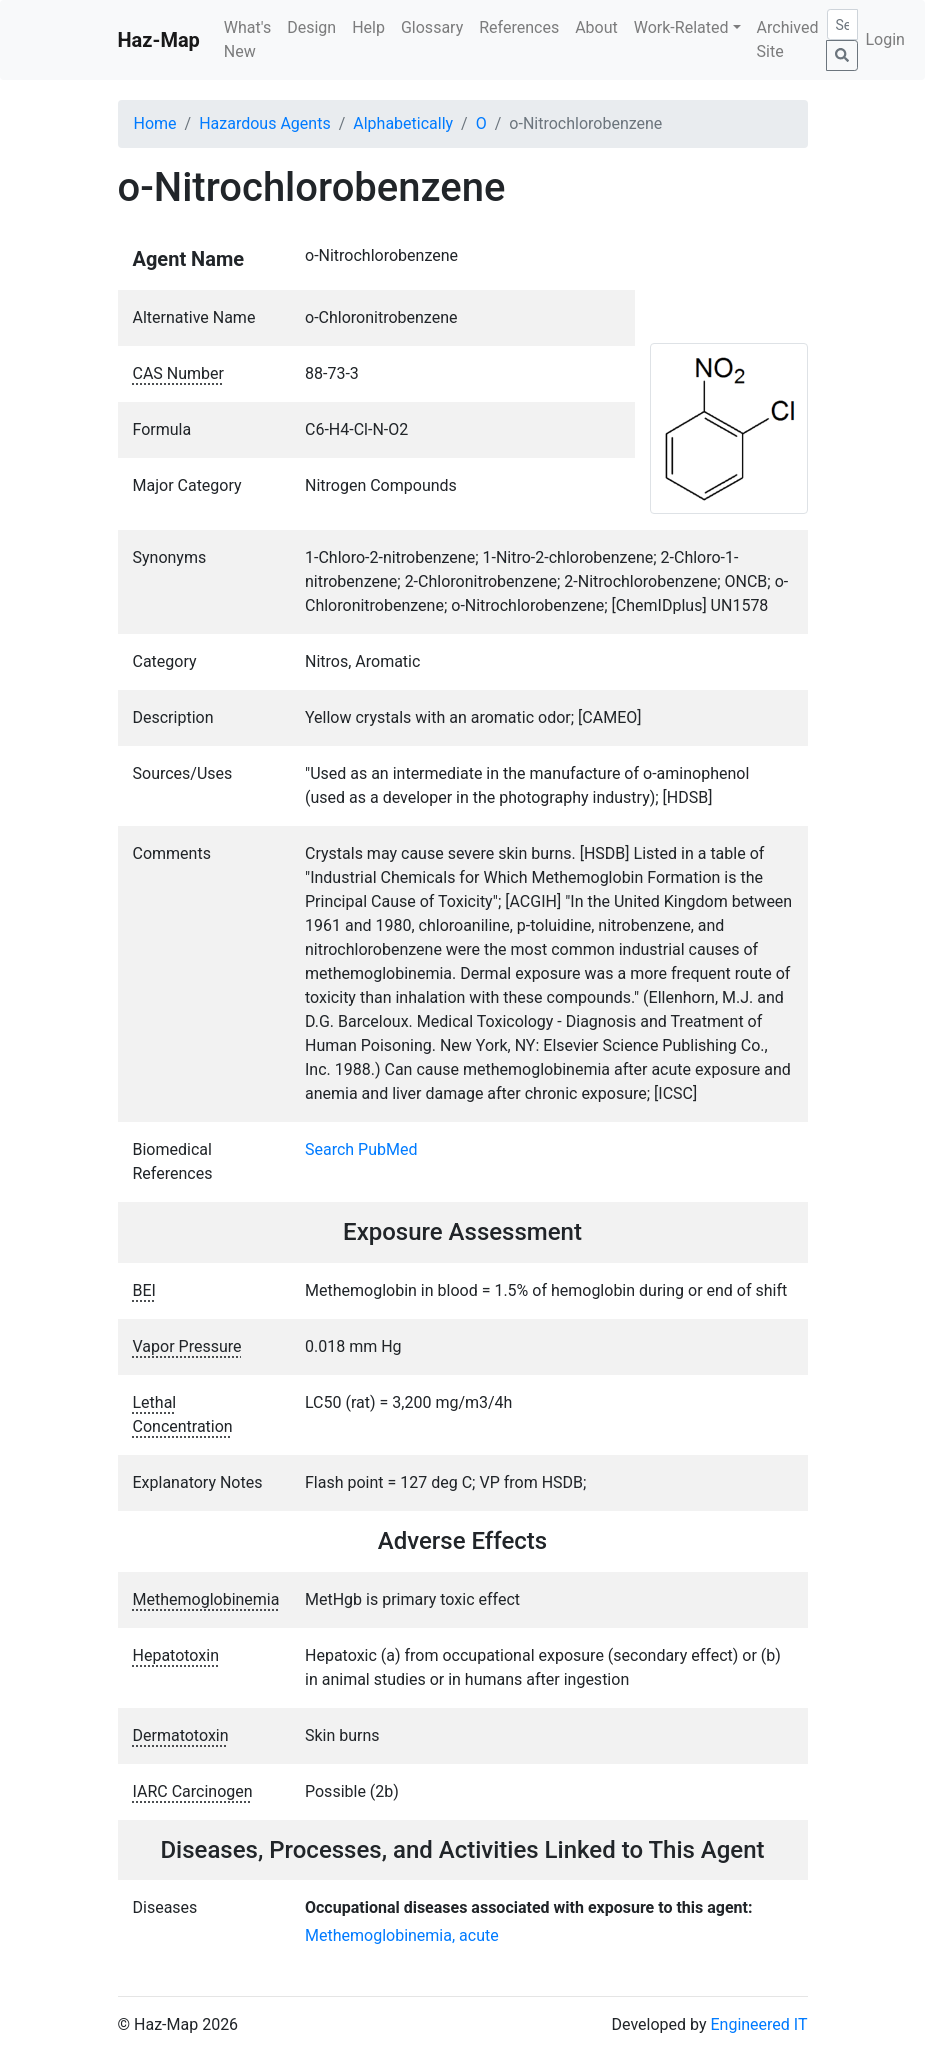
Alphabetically (403, 123)
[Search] (842, 24)
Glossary (432, 27)
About (596, 27)
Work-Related (681, 27)
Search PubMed (361, 1149)
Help (368, 27)
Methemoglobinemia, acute (402, 1935)
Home (155, 123)
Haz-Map (159, 40)
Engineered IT (758, 2024)
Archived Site (788, 39)
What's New (247, 39)
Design (311, 27)
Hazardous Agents (264, 123)
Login (885, 39)
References (519, 27)
